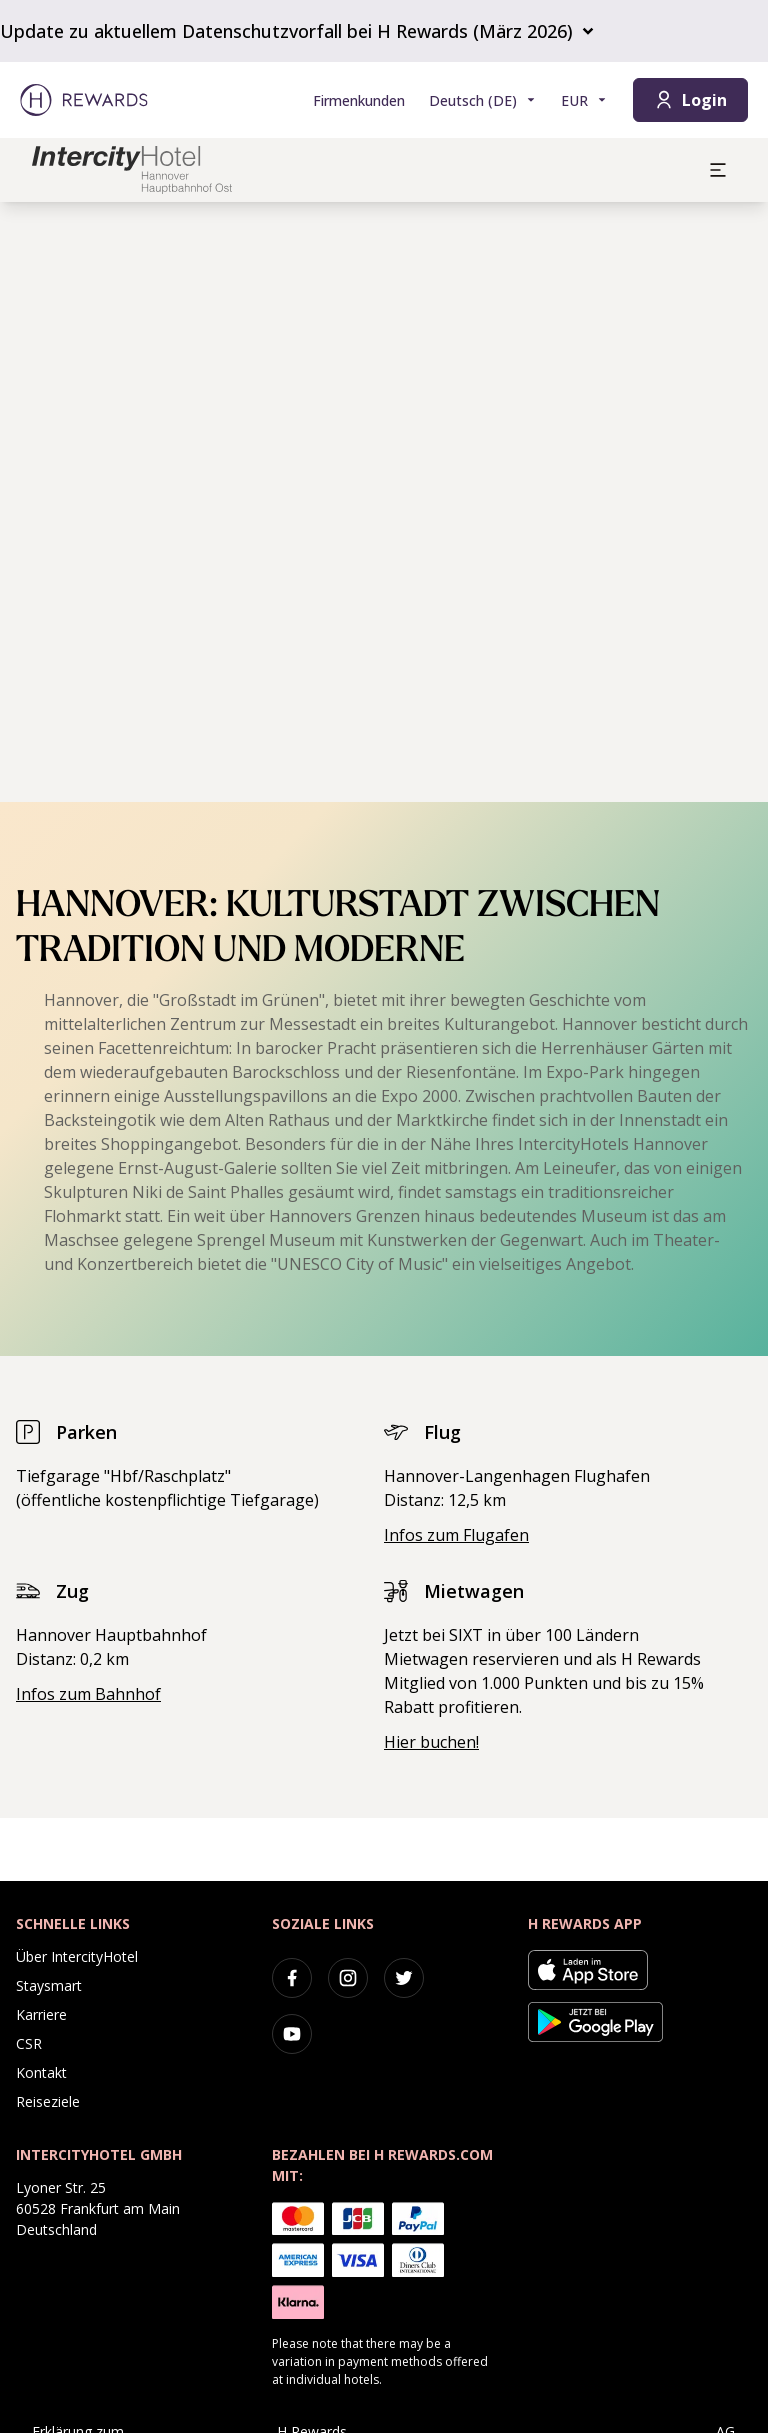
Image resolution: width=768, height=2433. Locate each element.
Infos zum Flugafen (456, 1535)
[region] (384, 502)
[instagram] (348, 1978)
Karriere (41, 2014)
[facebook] (292, 1978)
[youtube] (292, 2034)
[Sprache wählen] (483, 100)
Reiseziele (48, 2101)
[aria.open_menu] (718, 170)
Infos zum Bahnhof (88, 1694)
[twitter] (404, 1978)
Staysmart (49, 1985)
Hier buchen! (431, 1742)
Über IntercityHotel (77, 1956)
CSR (29, 2043)
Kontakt (41, 2072)
